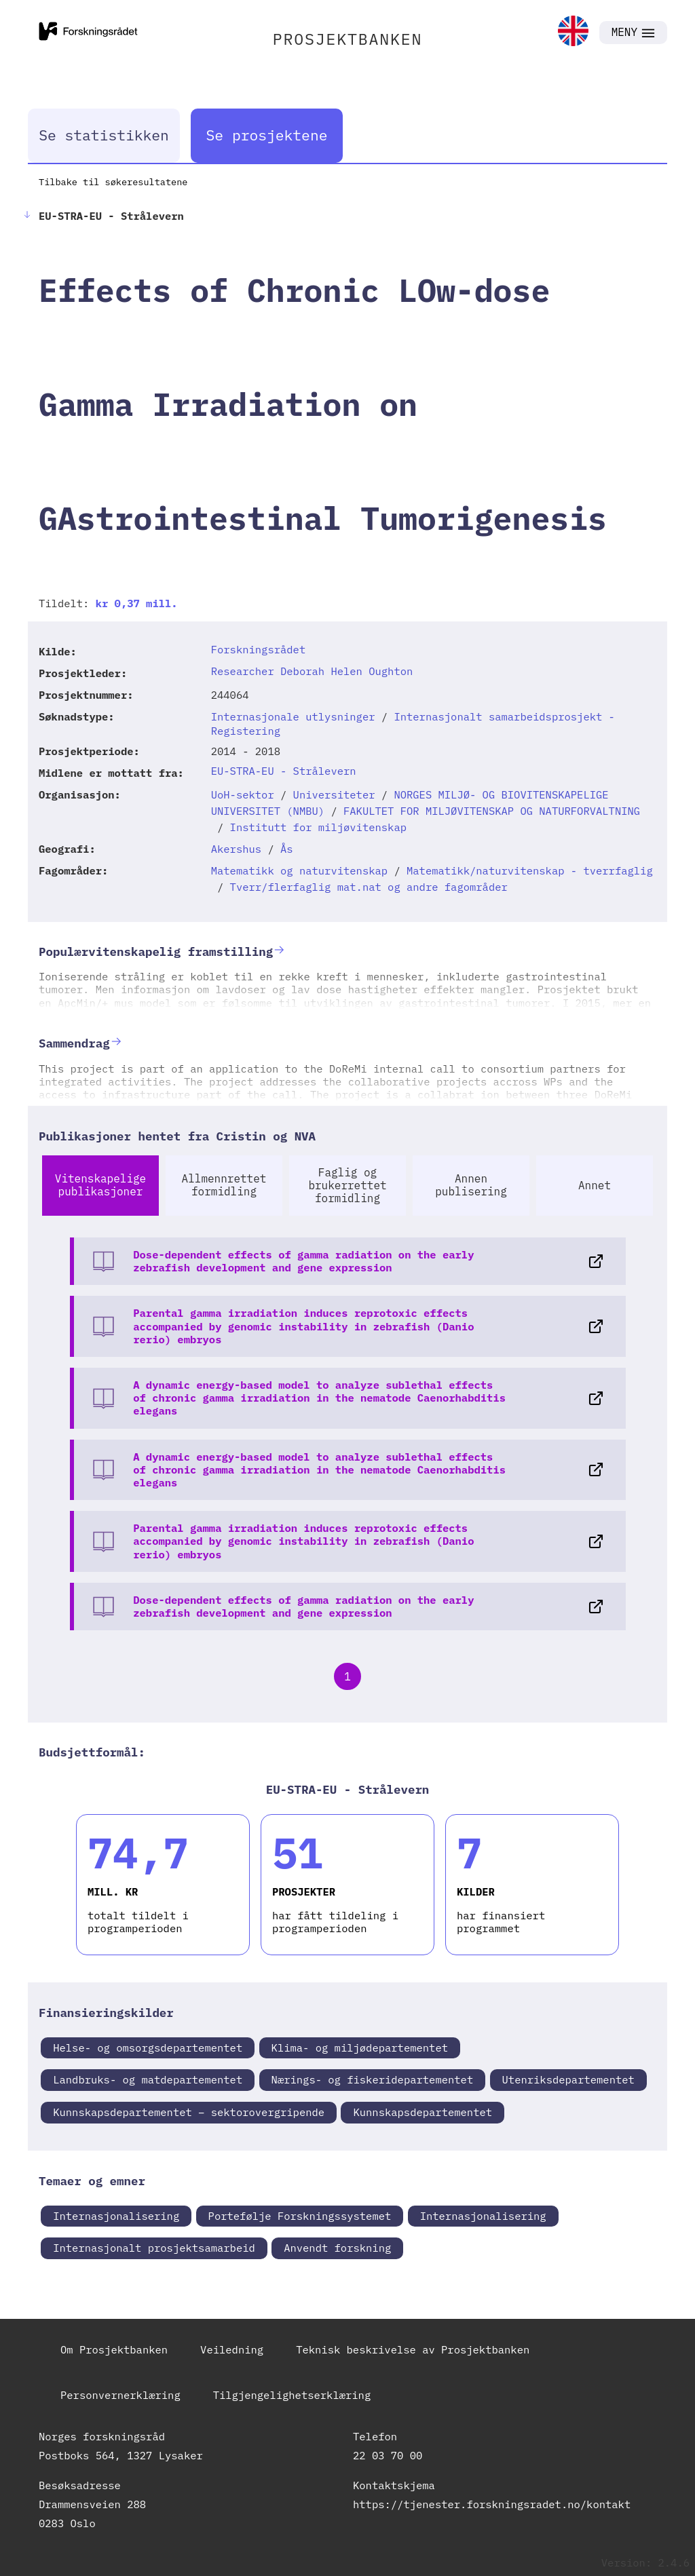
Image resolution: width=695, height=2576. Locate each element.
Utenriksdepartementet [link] (568, 2079)
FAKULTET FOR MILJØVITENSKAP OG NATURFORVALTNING (491, 811)
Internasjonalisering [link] (116, 2216)
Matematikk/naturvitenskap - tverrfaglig (530, 870)
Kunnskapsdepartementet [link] (422, 2112)
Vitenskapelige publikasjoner (100, 1185)
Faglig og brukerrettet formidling (347, 1185)
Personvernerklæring (120, 2395)
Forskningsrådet (258, 649)
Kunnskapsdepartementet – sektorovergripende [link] (188, 2112)
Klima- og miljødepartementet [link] (359, 2047)
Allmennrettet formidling (224, 1185)
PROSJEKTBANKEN (348, 38)
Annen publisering (471, 1185)
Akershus (236, 849)
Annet (594, 1185)
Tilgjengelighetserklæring (292, 2395)
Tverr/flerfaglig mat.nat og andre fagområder (369, 886)
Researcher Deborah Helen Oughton (312, 671)
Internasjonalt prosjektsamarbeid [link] (154, 2247)
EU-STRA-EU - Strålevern (283, 770)
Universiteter (334, 794)
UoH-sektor (242, 794)
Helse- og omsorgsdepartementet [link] (147, 2047)
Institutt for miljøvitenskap (318, 827)
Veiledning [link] (231, 2349)
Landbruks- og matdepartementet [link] (147, 2079)
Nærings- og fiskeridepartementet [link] (372, 2079)
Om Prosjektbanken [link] (114, 2349)
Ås (286, 849)
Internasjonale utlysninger (293, 716)
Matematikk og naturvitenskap (299, 870)
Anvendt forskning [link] (337, 2247)
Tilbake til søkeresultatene (113, 182)
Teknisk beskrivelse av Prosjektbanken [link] (412, 2349)
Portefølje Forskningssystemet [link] (300, 2216)
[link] (573, 32)
